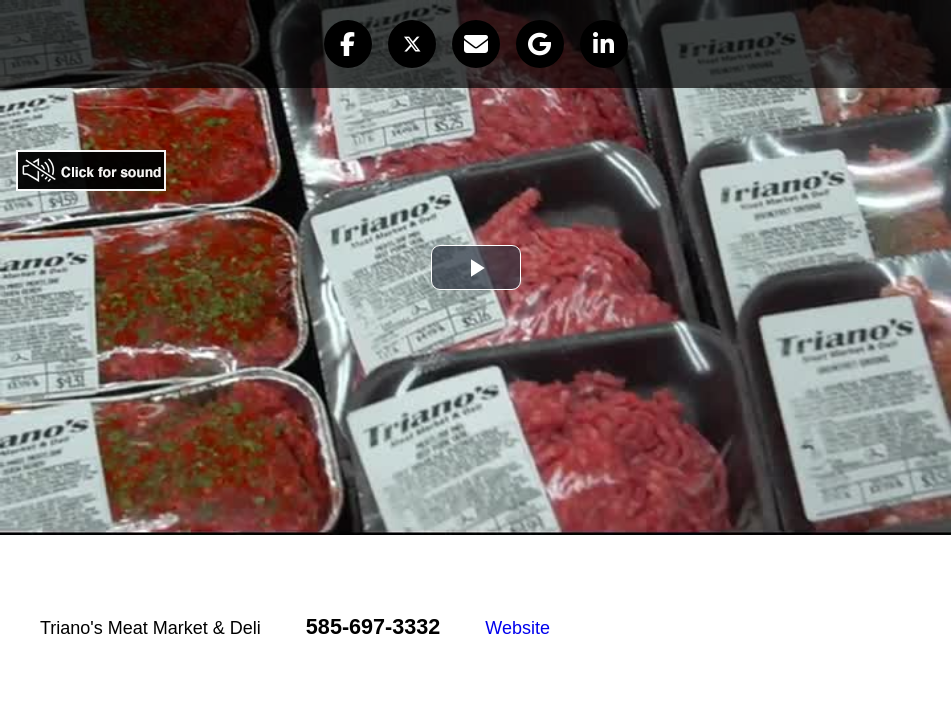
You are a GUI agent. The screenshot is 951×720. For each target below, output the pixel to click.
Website (517, 628)
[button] (348, 44)
